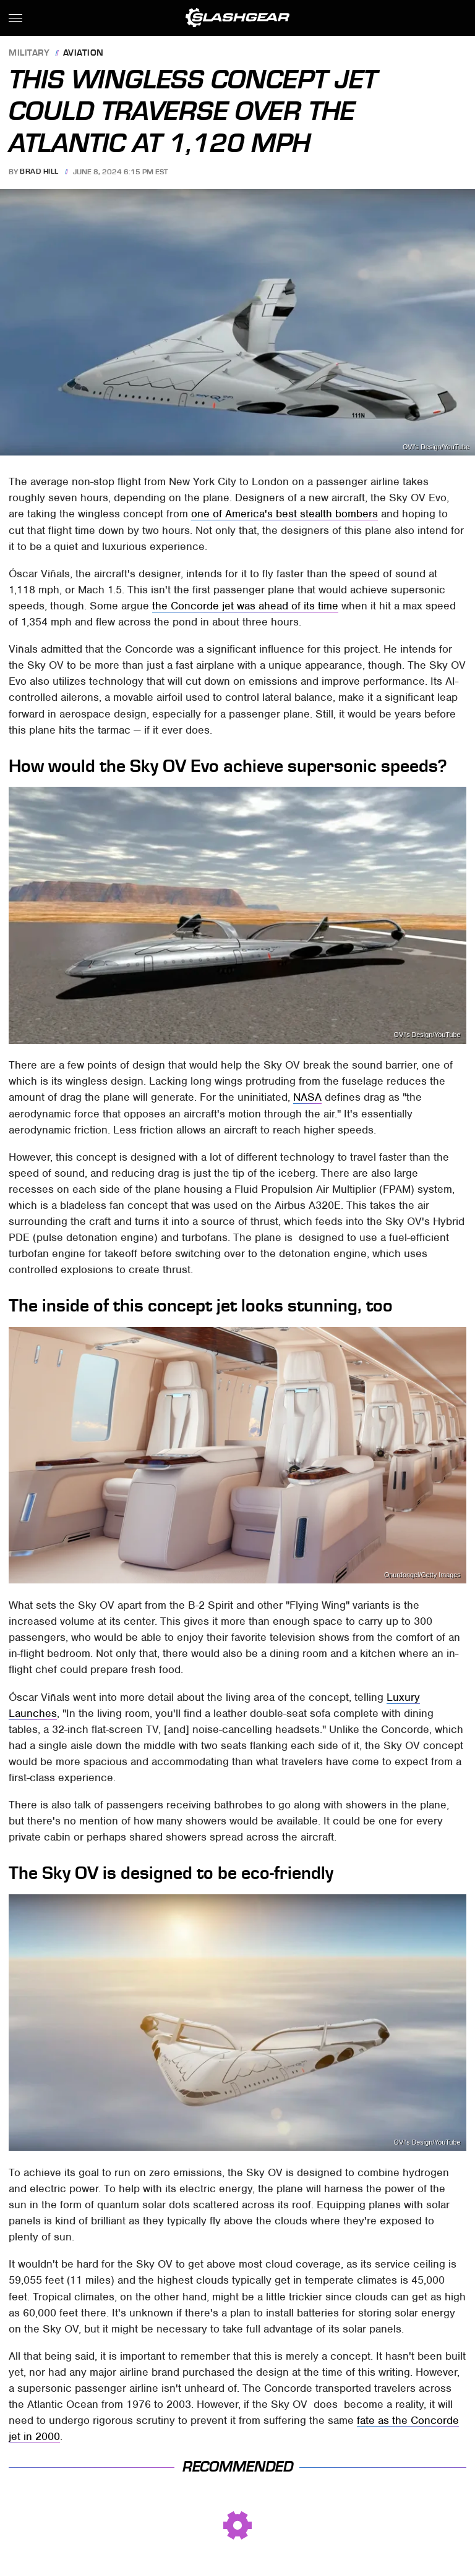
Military (29, 53)
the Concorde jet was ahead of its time (245, 605)
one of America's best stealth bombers (284, 513)
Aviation (83, 53)
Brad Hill (39, 171)
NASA (307, 1097)
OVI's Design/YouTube (436, 447)
